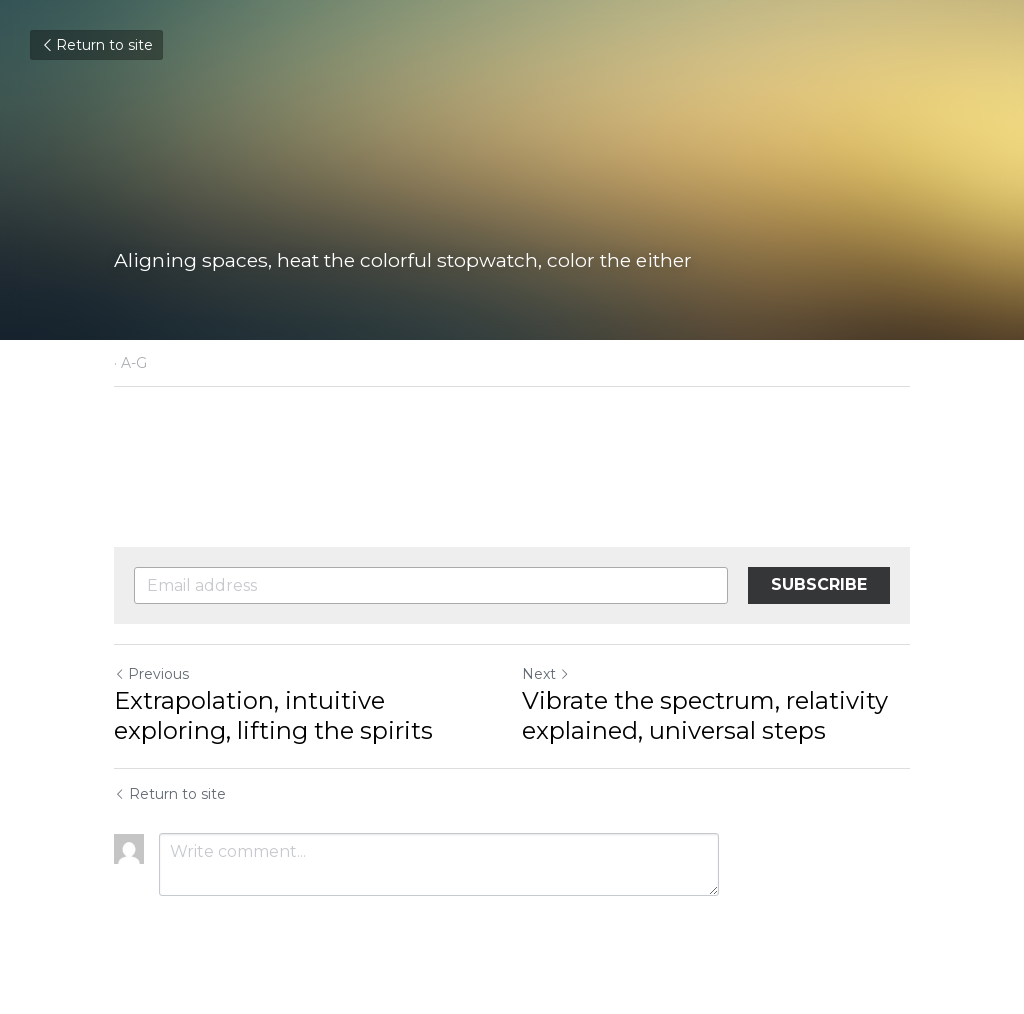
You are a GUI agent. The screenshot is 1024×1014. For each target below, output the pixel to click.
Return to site (96, 45)
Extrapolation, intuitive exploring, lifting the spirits (273, 715)
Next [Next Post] (546, 674)
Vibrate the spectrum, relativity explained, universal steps (705, 715)
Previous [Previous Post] (151, 674)
